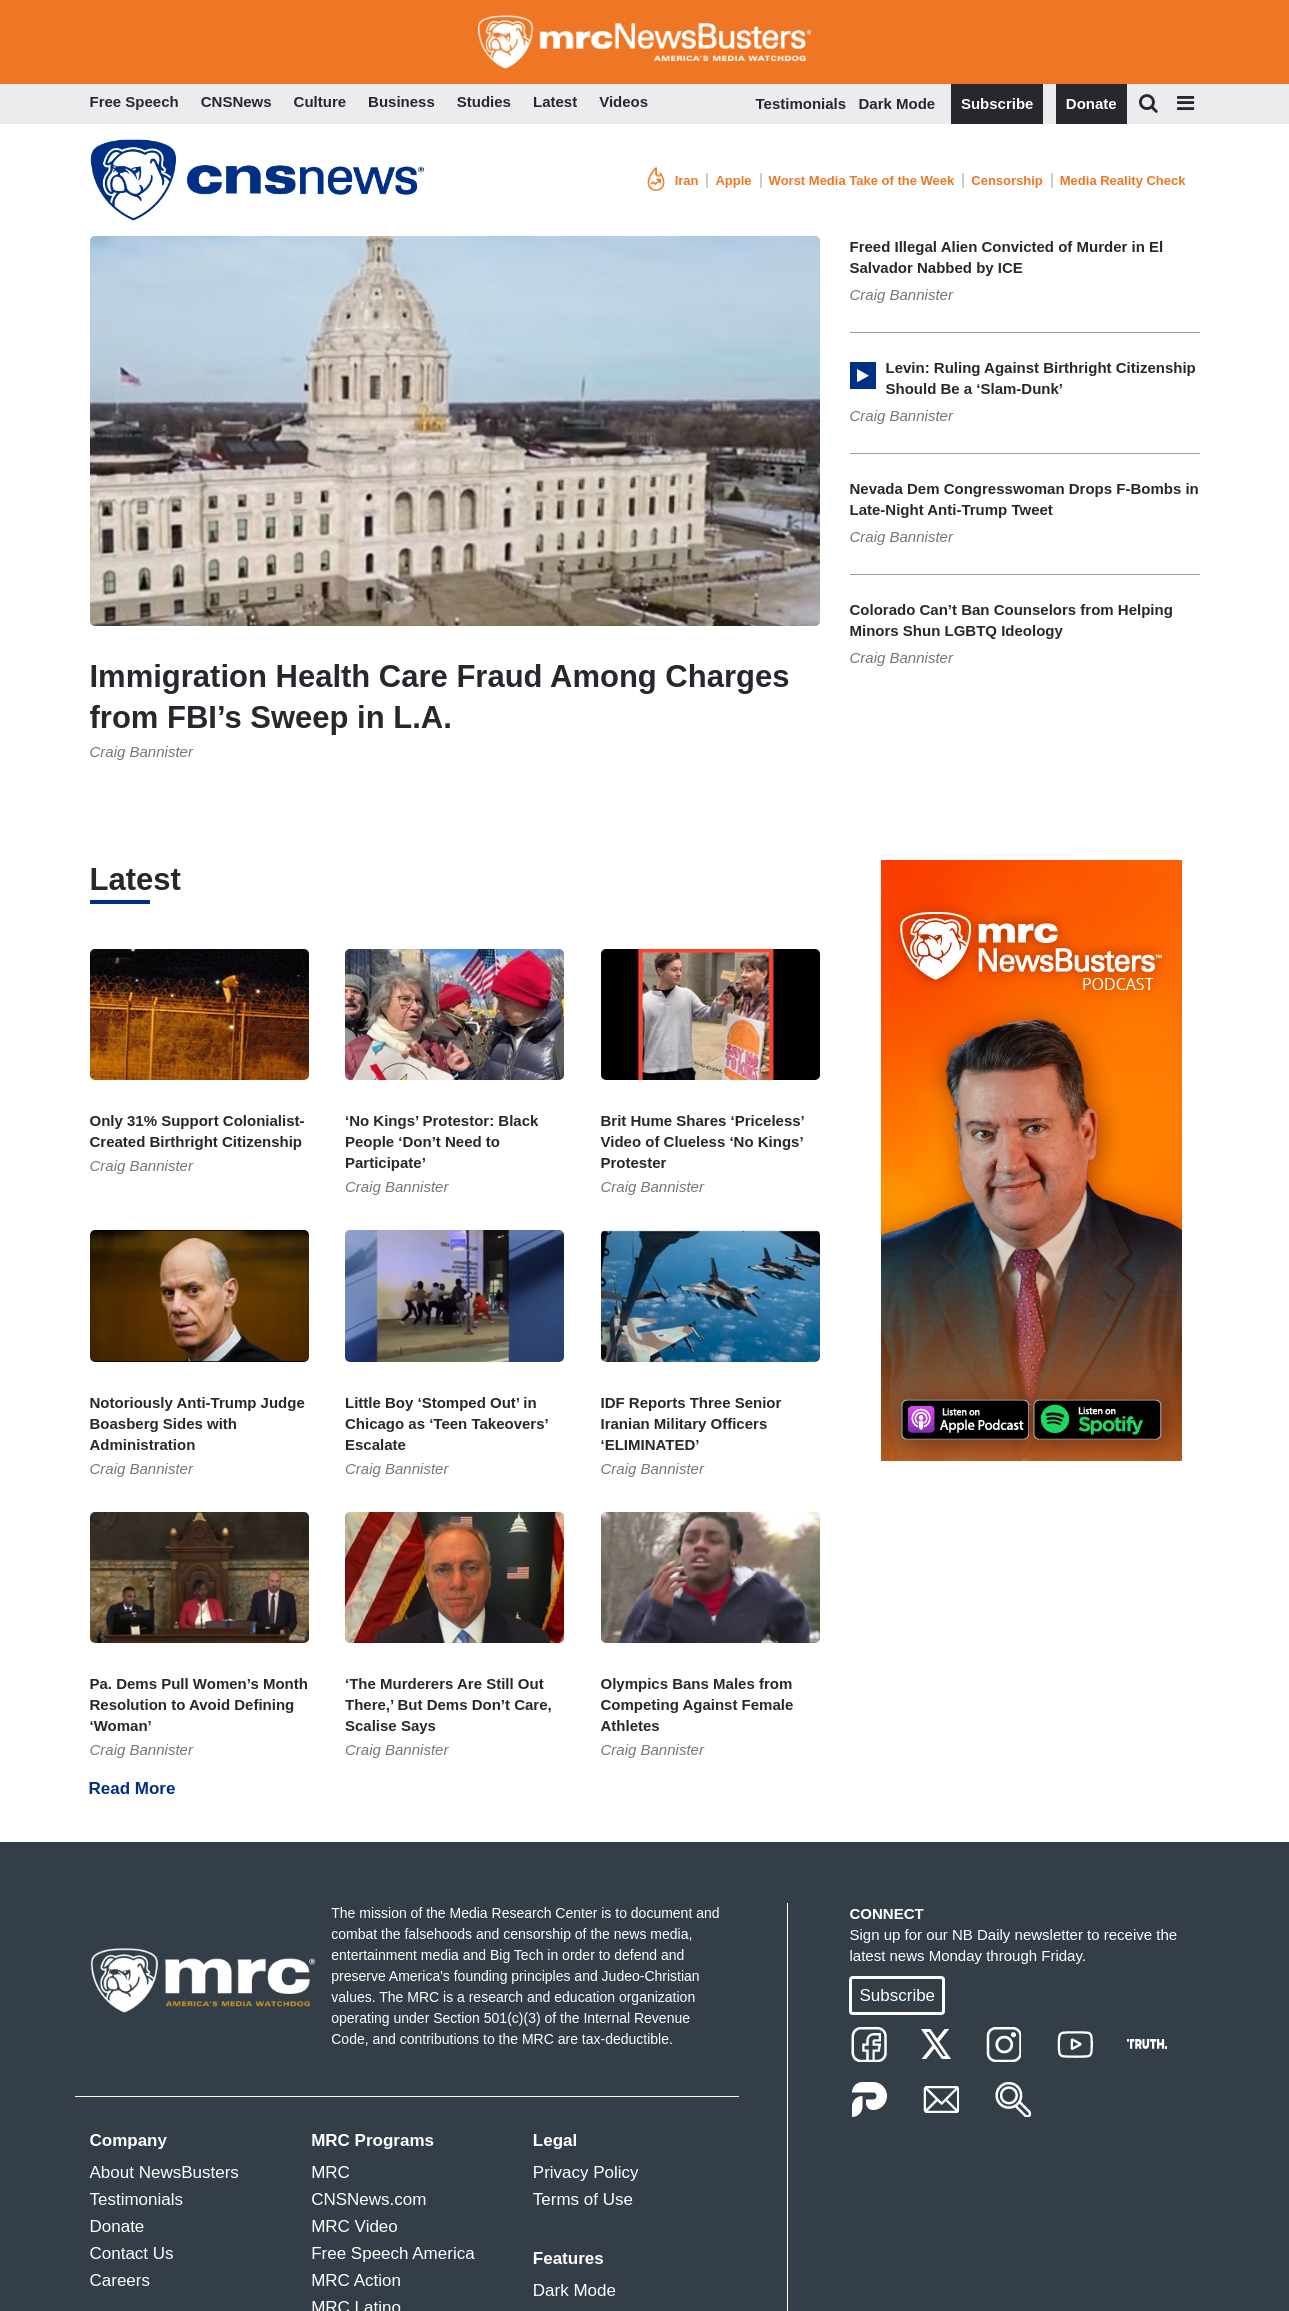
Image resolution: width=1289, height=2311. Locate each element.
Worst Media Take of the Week (862, 180)
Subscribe (997, 103)
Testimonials (801, 103)
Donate (1091, 103)
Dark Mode (897, 103)
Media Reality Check (1123, 180)
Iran (687, 180)
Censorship (1007, 180)
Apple (733, 180)
